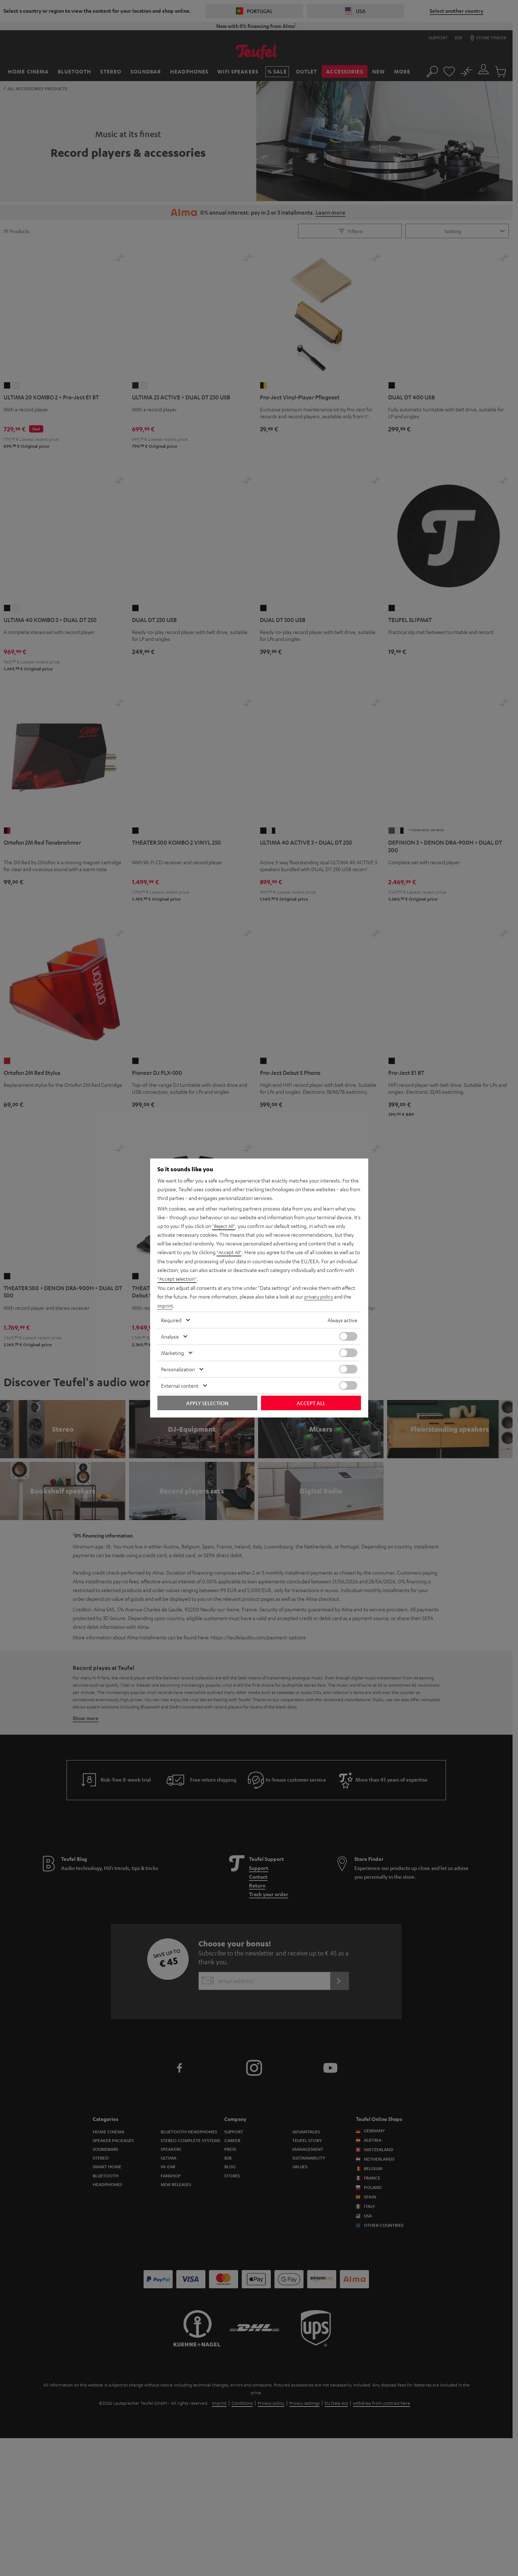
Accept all (311, 1402)
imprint (165, 1305)
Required (171, 1319)
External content (179, 1385)
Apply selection (207, 1402)
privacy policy (319, 1296)
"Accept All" (230, 1252)
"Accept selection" (177, 1279)
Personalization (178, 1368)
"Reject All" (224, 1226)
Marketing (172, 1352)
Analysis (170, 1336)
